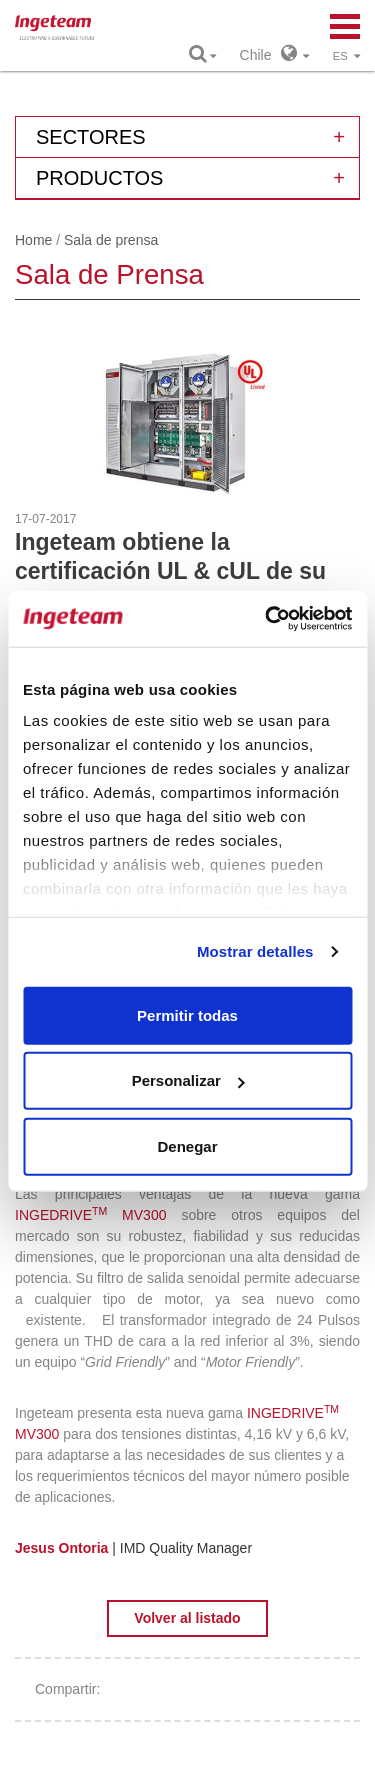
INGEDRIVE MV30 (87, 1215)
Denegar (187, 1145)
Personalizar (188, 1080)
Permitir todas (187, 1014)
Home (33, 240)
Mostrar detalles (255, 951)
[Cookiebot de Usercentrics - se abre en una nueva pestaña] (267, 619)
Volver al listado (187, 1618)
